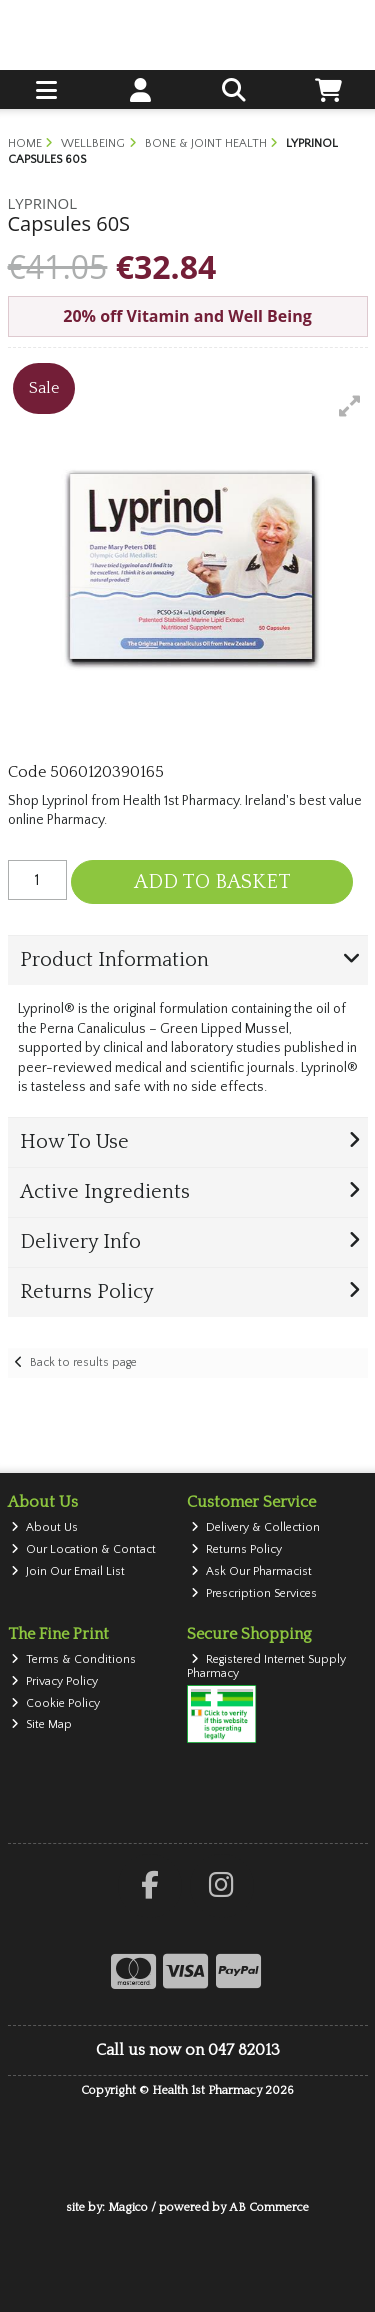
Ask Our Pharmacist (251, 1571)
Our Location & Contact (83, 1549)
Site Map (41, 1724)
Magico (128, 2207)
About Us (44, 1527)
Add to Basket (212, 882)
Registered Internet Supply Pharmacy (266, 1666)
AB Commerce (269, 2207)
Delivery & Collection (255, 1527)
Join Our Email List (68, 1571)
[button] (350, 406)
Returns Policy (236, 1549)
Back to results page (83, 1362)
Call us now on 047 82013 (188, 2050)
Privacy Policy (54, 1681)
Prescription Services (254, 1593)
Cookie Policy (55, 1703)
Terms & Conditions (73, 1659)
